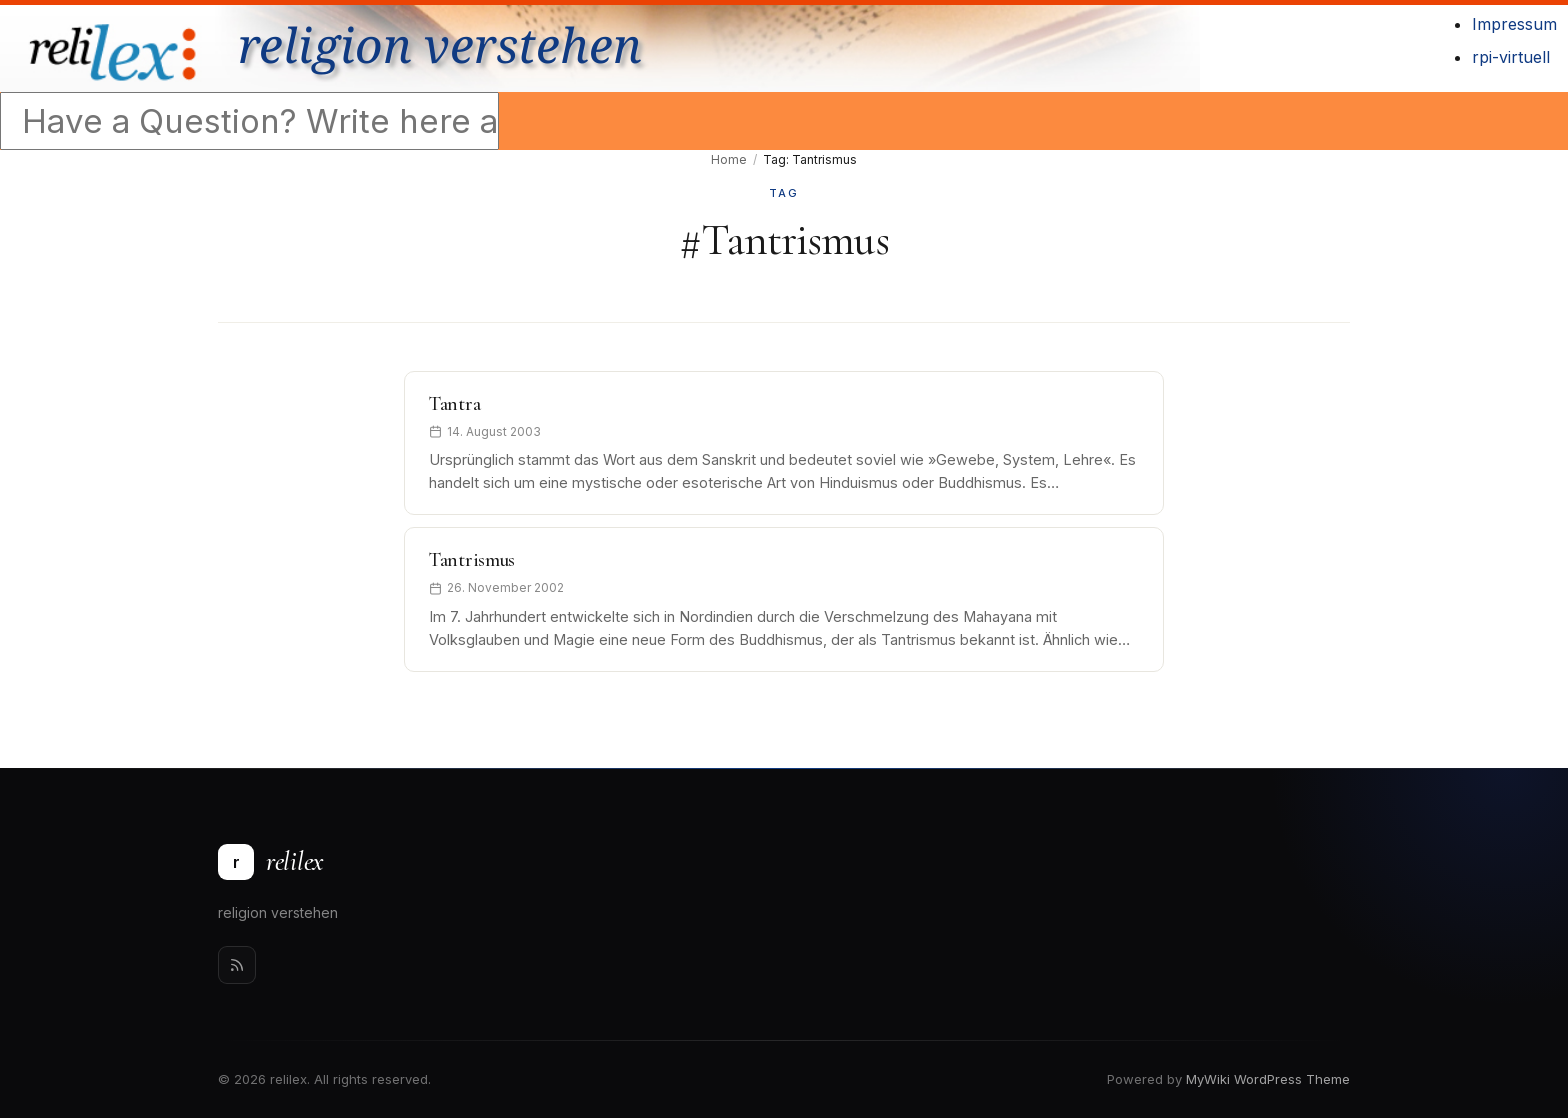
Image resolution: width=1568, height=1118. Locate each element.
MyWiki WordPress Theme (1268, 1079)
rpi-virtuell (1511, 57)
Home (729, 159)
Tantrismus (472, 560)
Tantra (454, 404)
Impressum (1514, 24)
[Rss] (237, 965)
